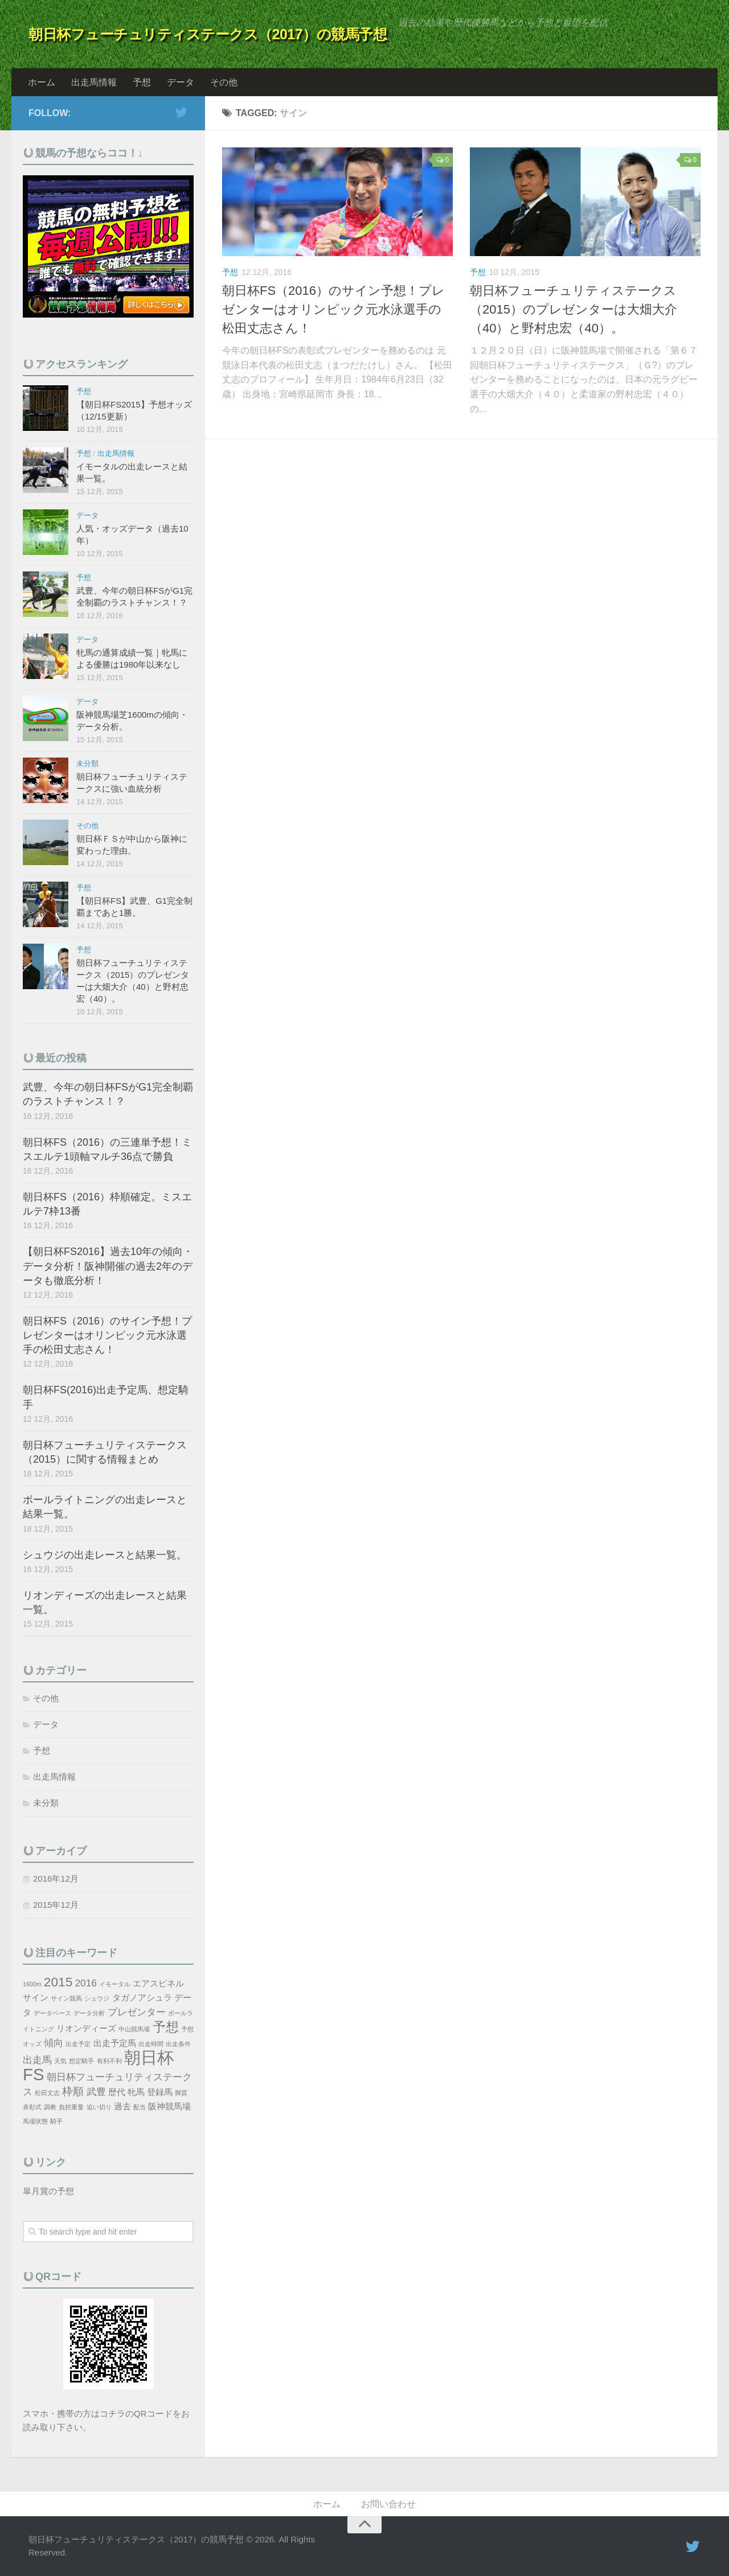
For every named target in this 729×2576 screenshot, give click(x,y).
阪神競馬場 (169, 2106)
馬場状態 (35, 2121)
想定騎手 (81, 2060)
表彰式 (32, 2107)
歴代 (116, 2092)
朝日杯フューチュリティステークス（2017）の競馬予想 (207, 34)
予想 (142, 82)
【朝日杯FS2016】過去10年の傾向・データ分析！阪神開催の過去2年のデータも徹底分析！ (108, 1266)
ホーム (41, 82)
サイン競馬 (66, 1998)
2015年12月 (56, 1905)
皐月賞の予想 (48, 2191)
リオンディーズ (86, 2028)
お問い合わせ (388, 2504)
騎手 (56, 2121)
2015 (58, 1981)
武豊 (96, 2091)
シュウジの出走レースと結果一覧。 (105, 1555)
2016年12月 (56, 1878)
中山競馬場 (134, 2029)
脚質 (181, 2092)
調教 (50, 2107)
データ (180, 82)
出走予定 (78, 2043)
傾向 (53, 2042)
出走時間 (150, 2043)
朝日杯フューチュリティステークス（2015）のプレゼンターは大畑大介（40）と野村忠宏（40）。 (573, 309)
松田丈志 (47, 2092)
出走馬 (37, 2059)
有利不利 (109, 2060)
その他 (223, 82)
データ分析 (89, 2013)
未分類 (87, 763)
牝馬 (136, 2092)
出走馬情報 (94, 82)
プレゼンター (137, 2012)
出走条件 (178, 2043)
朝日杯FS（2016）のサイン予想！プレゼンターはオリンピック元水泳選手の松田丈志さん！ (333, 309)
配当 (139, 2107)
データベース (52, 2013)
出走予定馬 (114, 2043)
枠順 (73, 2091)
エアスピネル (158, 1983)
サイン (35, 1997)
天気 (60, 2060)
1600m (32, 1984)
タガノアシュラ (142, 1997)
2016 (86, 1983)
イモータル (114, 1984)
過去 (122, 2106)
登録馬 (160, 2092)
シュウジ (96, 1998)
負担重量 (71, 2107)
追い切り (99, 2107)
